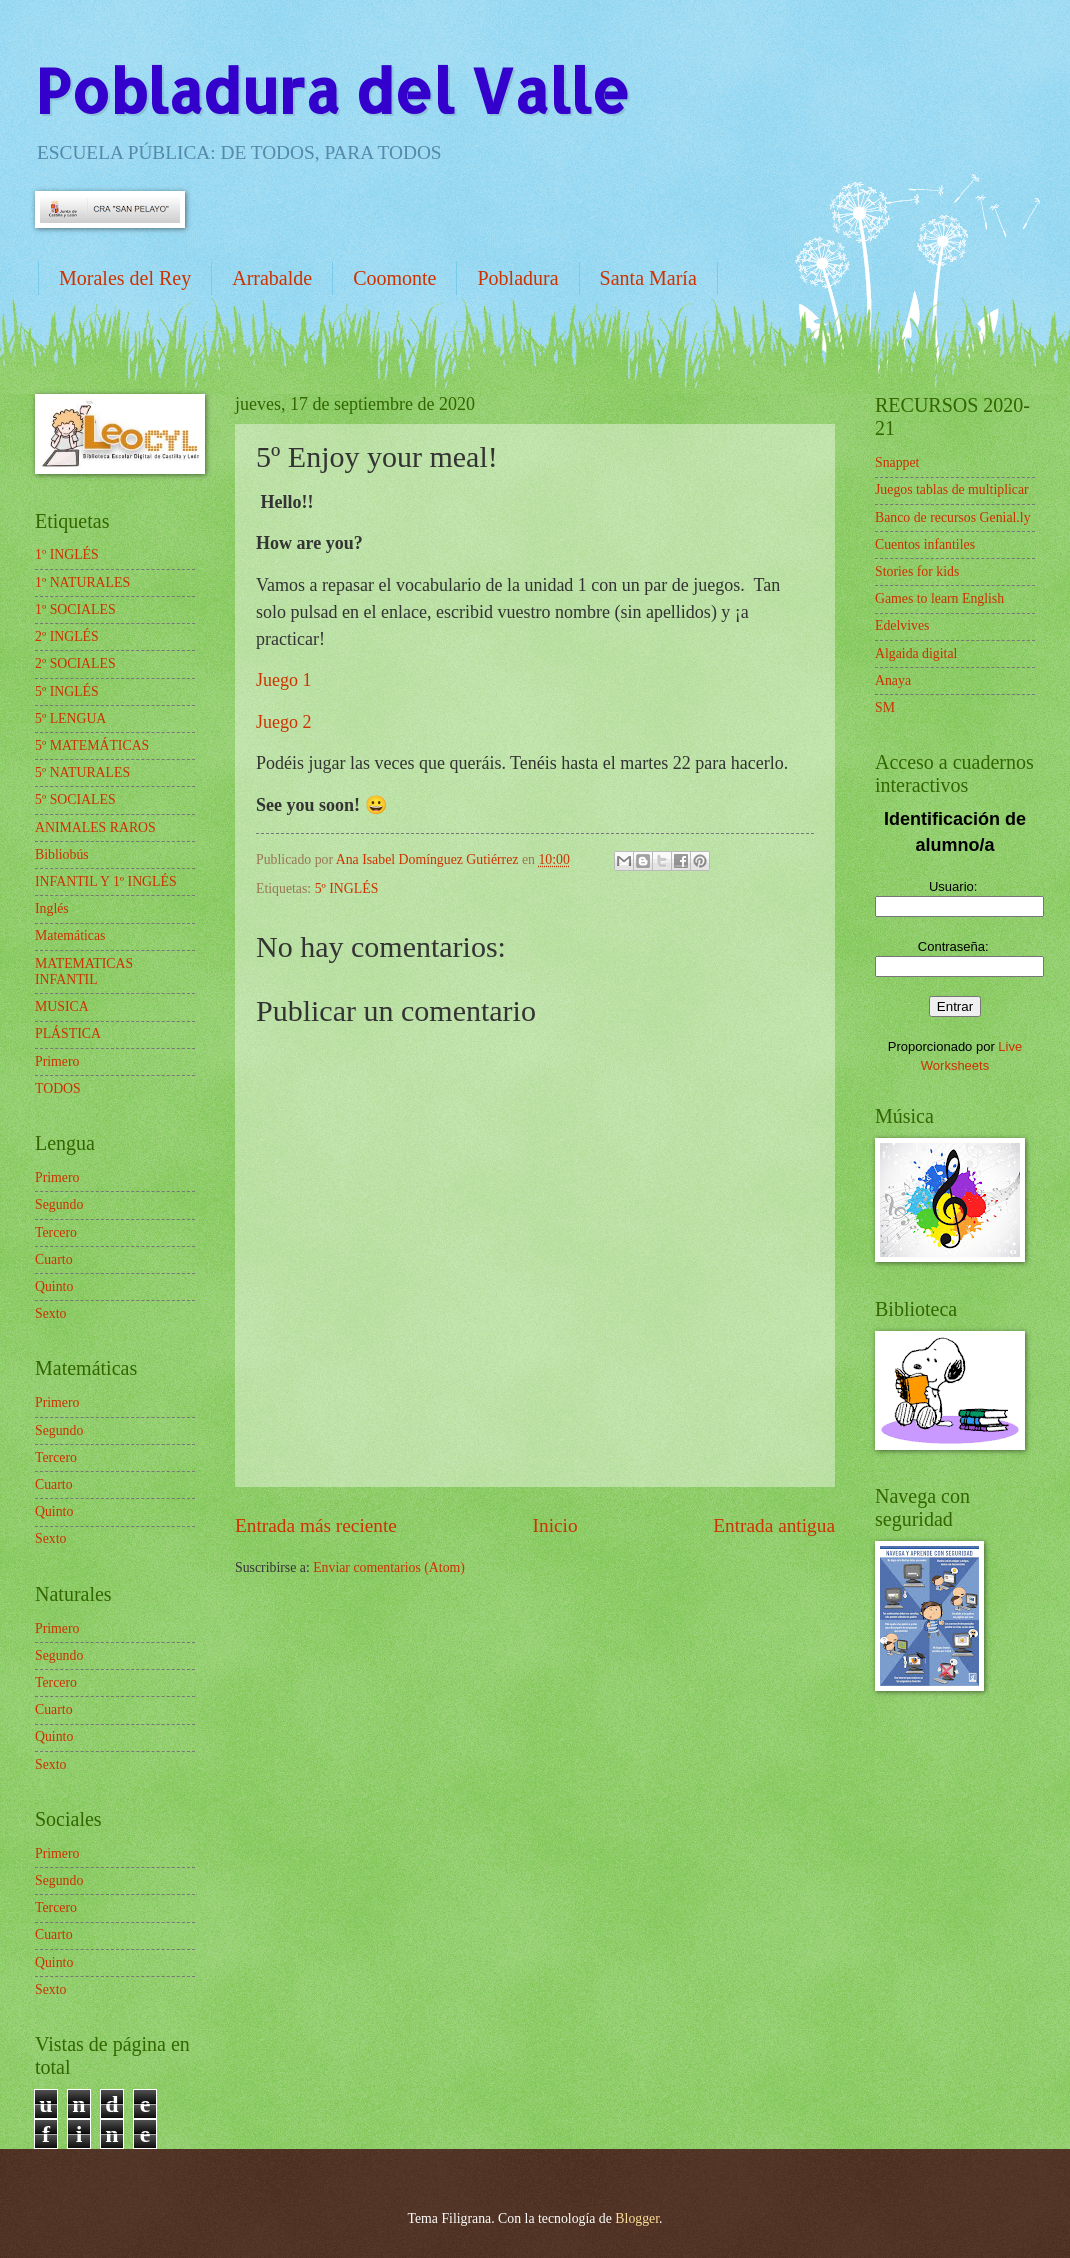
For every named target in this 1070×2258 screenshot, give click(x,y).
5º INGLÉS (347, 888)
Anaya (893, 680)
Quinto (54, 1286)
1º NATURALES (82, 582)
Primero (57, 1061)
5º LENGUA (70, 718)
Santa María (648, 278)
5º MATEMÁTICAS (92, 745)
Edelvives (902, 625)
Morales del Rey (125, 278)
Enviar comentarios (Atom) (389, 1567)
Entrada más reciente (316, 1525)
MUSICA (62, 1006)
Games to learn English (939, 598)
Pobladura (517, 278)
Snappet (897, 462)
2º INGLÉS (67, 636)
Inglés (52, 908)
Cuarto (54, 1259)
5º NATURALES (82, 772)
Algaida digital (916, 653)
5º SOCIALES (75, 799)
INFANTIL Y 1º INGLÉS (106, 881)
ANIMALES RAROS (95, 827)
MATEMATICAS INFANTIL (84, 972)
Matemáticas (70, 935)
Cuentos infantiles (925, 544)
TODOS (58, 1088)
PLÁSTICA (68, 1033)
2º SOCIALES (75, 663)
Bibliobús (62, 854)
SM (885, 707)
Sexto (50, 1313)
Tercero (56, 1232)
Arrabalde (272, 278)
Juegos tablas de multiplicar (952, 489)
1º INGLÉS (67, 554)
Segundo (59, 1204)
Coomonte (394, 278)
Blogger (637, 2218)
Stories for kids (917, 571)
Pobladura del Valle (332, 90)
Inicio (555, 1525)
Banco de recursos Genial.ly (953, 517)
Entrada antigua (774, 1525)
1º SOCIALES (75, 609)
